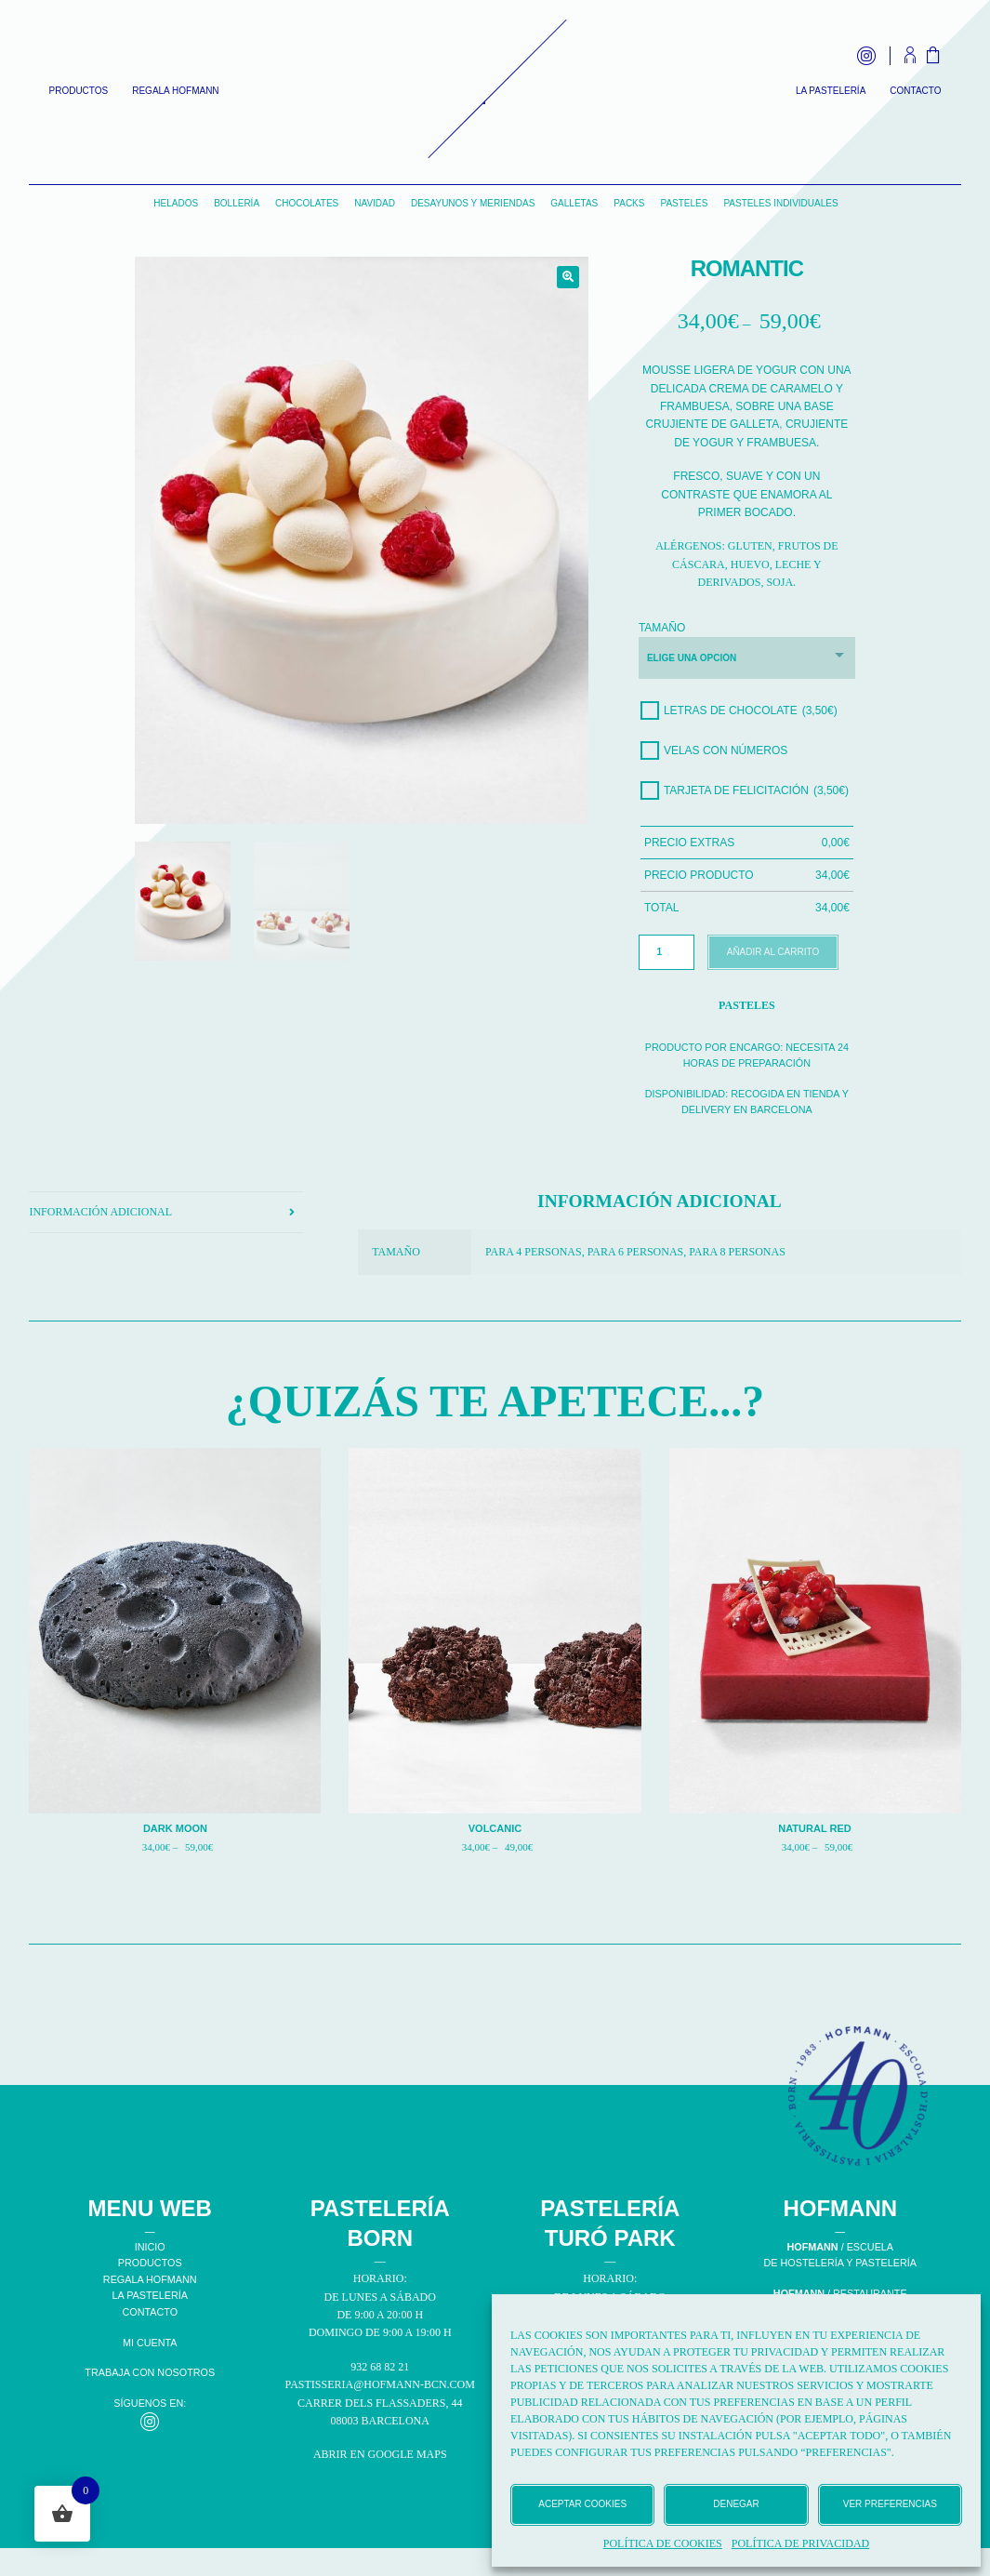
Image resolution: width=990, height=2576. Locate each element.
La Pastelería (830, 91)
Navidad (374, 203)
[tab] (166, 1212)
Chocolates (306, 203)
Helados (175, 203)
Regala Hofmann (175, 91)
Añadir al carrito (773, 952)
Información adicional (100, 1211)
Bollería (236, 203)
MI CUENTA (150, 2342)
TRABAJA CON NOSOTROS (150, 2372)
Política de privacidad (800, 2543)
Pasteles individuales (780, 203)
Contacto (915, 91)
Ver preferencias (890, 2504)
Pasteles (683, 203)
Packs (629, 203)
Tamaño (662, 627)
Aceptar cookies (582, 2504)
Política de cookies (662, 2543)
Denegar (736, 2504)
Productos (79, 91)
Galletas (574, 203)
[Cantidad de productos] (666, 952)
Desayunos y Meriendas (473, 203)
